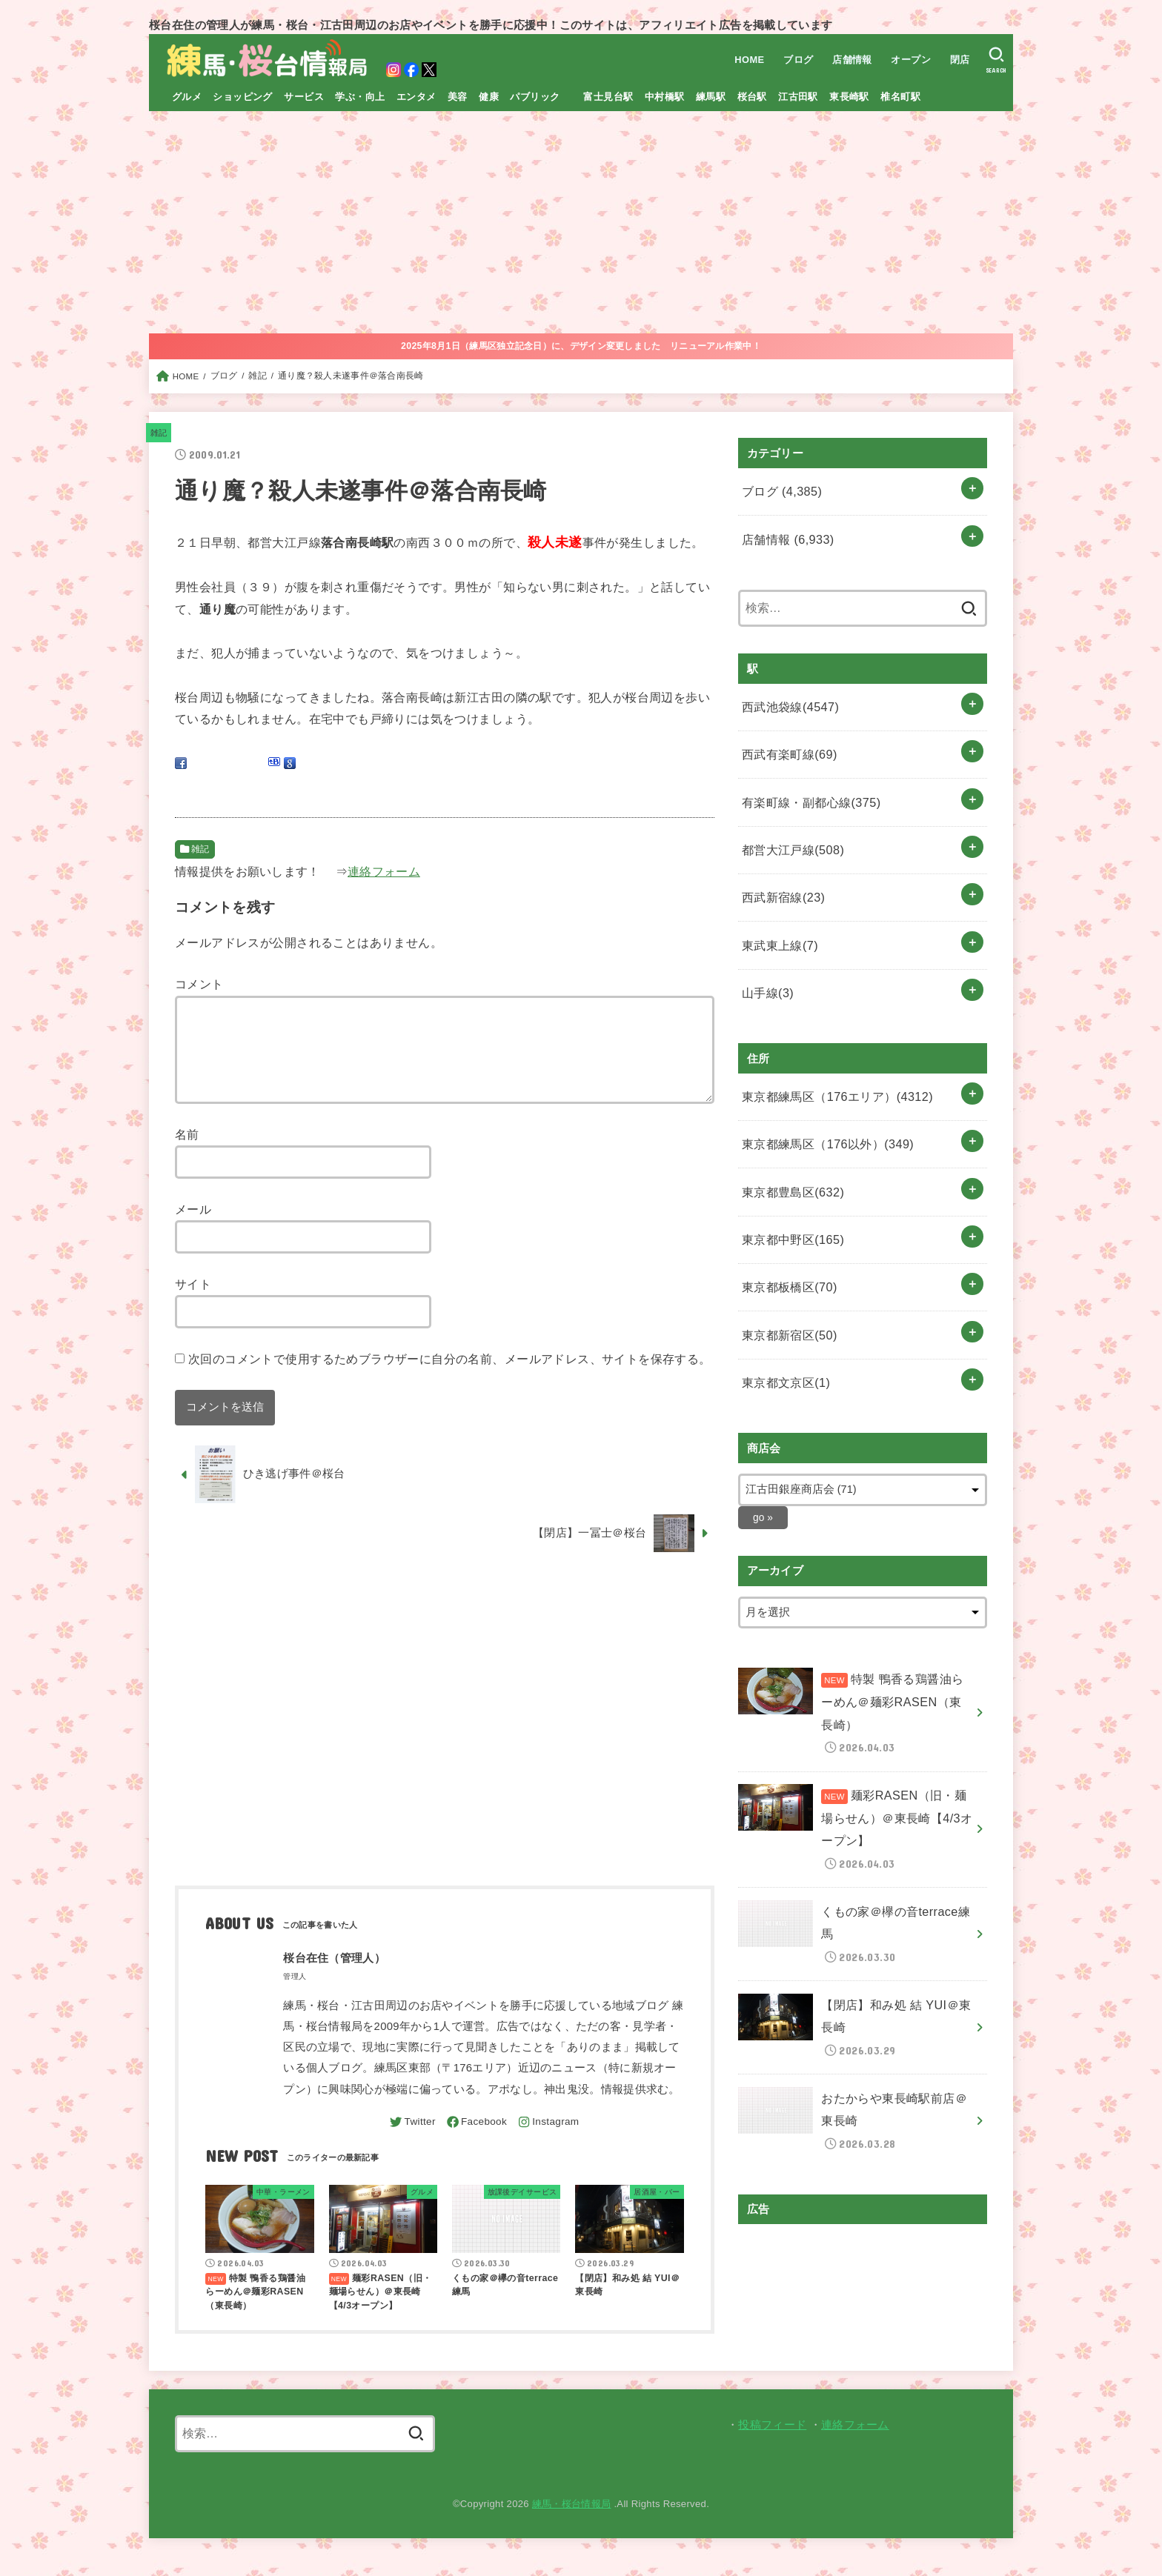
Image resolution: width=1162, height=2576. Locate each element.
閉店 (957, 59)
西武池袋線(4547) (786, 694)
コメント (199, 984)
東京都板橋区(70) (785, 1219)
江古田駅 (798, 96)
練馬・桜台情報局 (571, 2522)
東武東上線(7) (776, 907)
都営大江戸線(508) (788, 822)
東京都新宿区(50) (785, 1262)
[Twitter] (406, 2140)
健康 (489, 96)
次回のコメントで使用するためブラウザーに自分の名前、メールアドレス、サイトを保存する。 (449, 1376)
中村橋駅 (665, 96)
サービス (304, 96)
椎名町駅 (900, 96)
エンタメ (416, 96)
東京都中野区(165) (788, 1176)
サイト (193, 1301)
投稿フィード (772, 2443)
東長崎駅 (849, 96)
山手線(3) (765, 950)
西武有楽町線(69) (785, 736)
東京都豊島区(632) (788, 1133)
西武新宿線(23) (779, 865)
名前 (187, 1152)
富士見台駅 (608, 96)
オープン (909, 59)
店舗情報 (849, 59)
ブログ (795, 59)
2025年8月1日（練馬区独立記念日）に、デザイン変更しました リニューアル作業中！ (581, 346)
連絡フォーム (384, 871)
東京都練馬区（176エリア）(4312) (829, 1048)
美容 (458, 96)
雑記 (159, 432)
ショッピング (242, 96)
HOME (746, 59)
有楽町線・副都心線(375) (805, 779)
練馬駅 (711, 96)
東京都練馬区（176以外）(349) (820, 1091)
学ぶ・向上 (360, 96)
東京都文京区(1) (782, 1305)
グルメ (187, 96)
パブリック (535, 96)
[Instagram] (552, 2140)
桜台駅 (752, 96)
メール (193, 1227)
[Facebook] (475, 2140)
